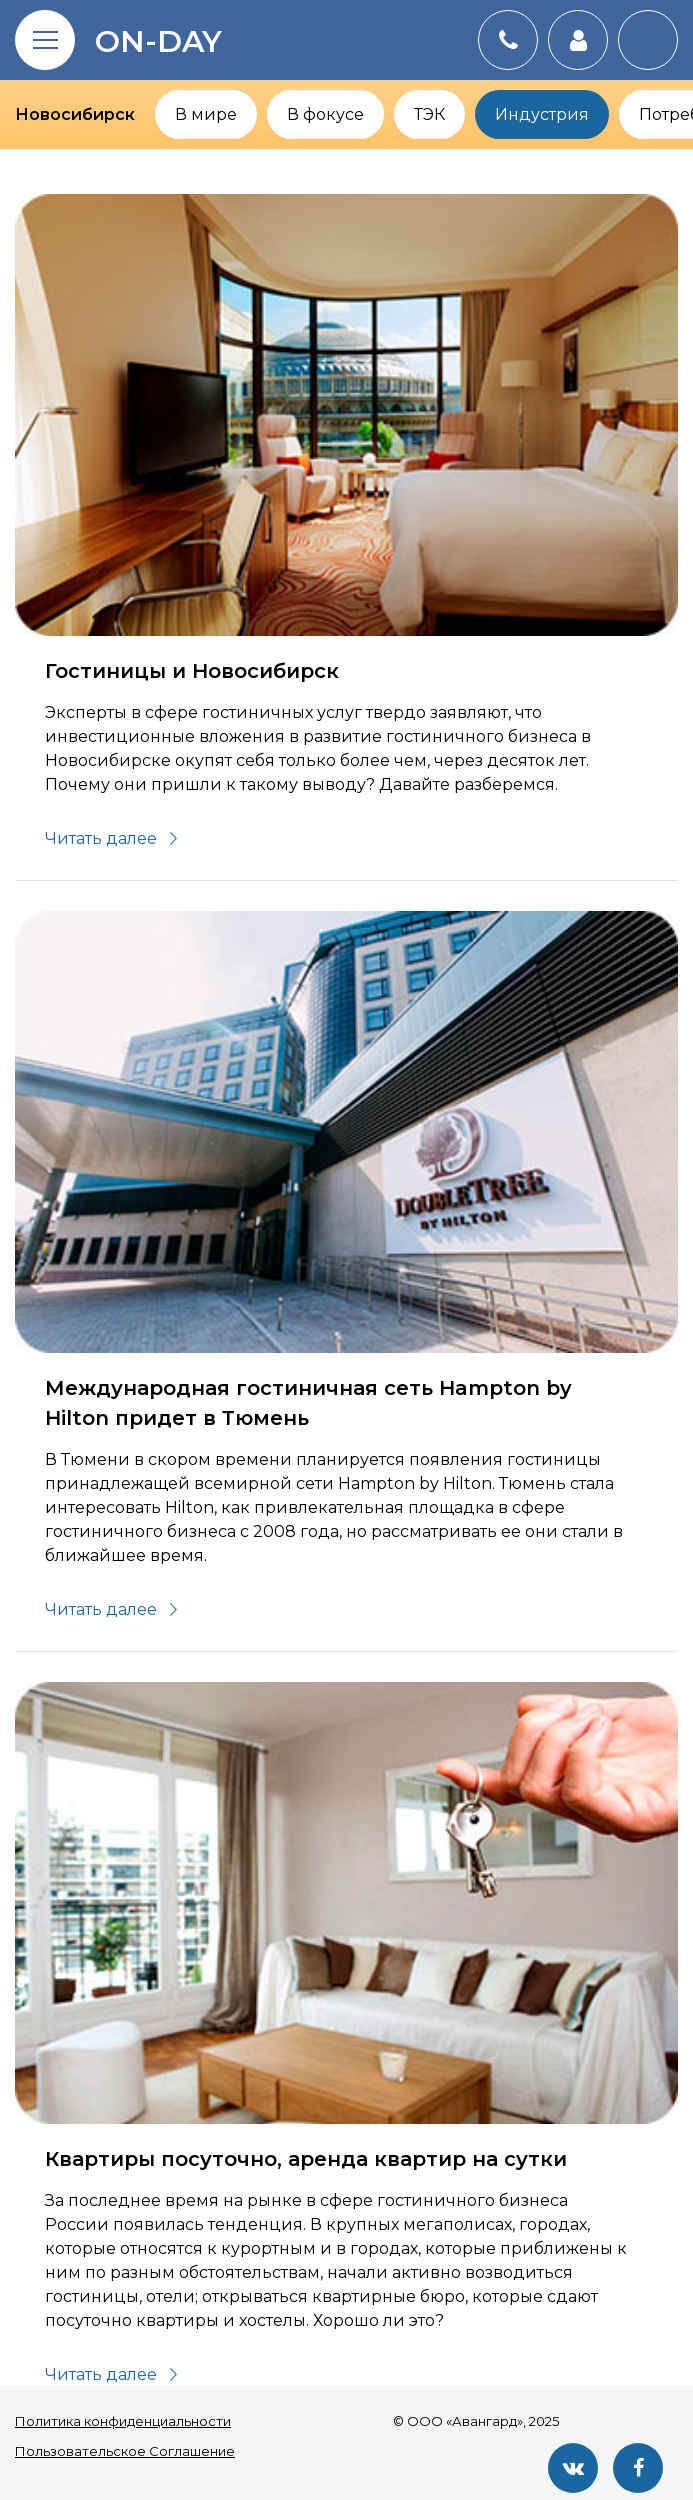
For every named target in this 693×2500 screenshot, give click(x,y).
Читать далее (101, 838)
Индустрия (542, 114)
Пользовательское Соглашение (125, 2451)
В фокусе (325, 114)
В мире (206, 114)
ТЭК (429, 114)
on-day (158, 41)
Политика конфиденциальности (123, 2421)
